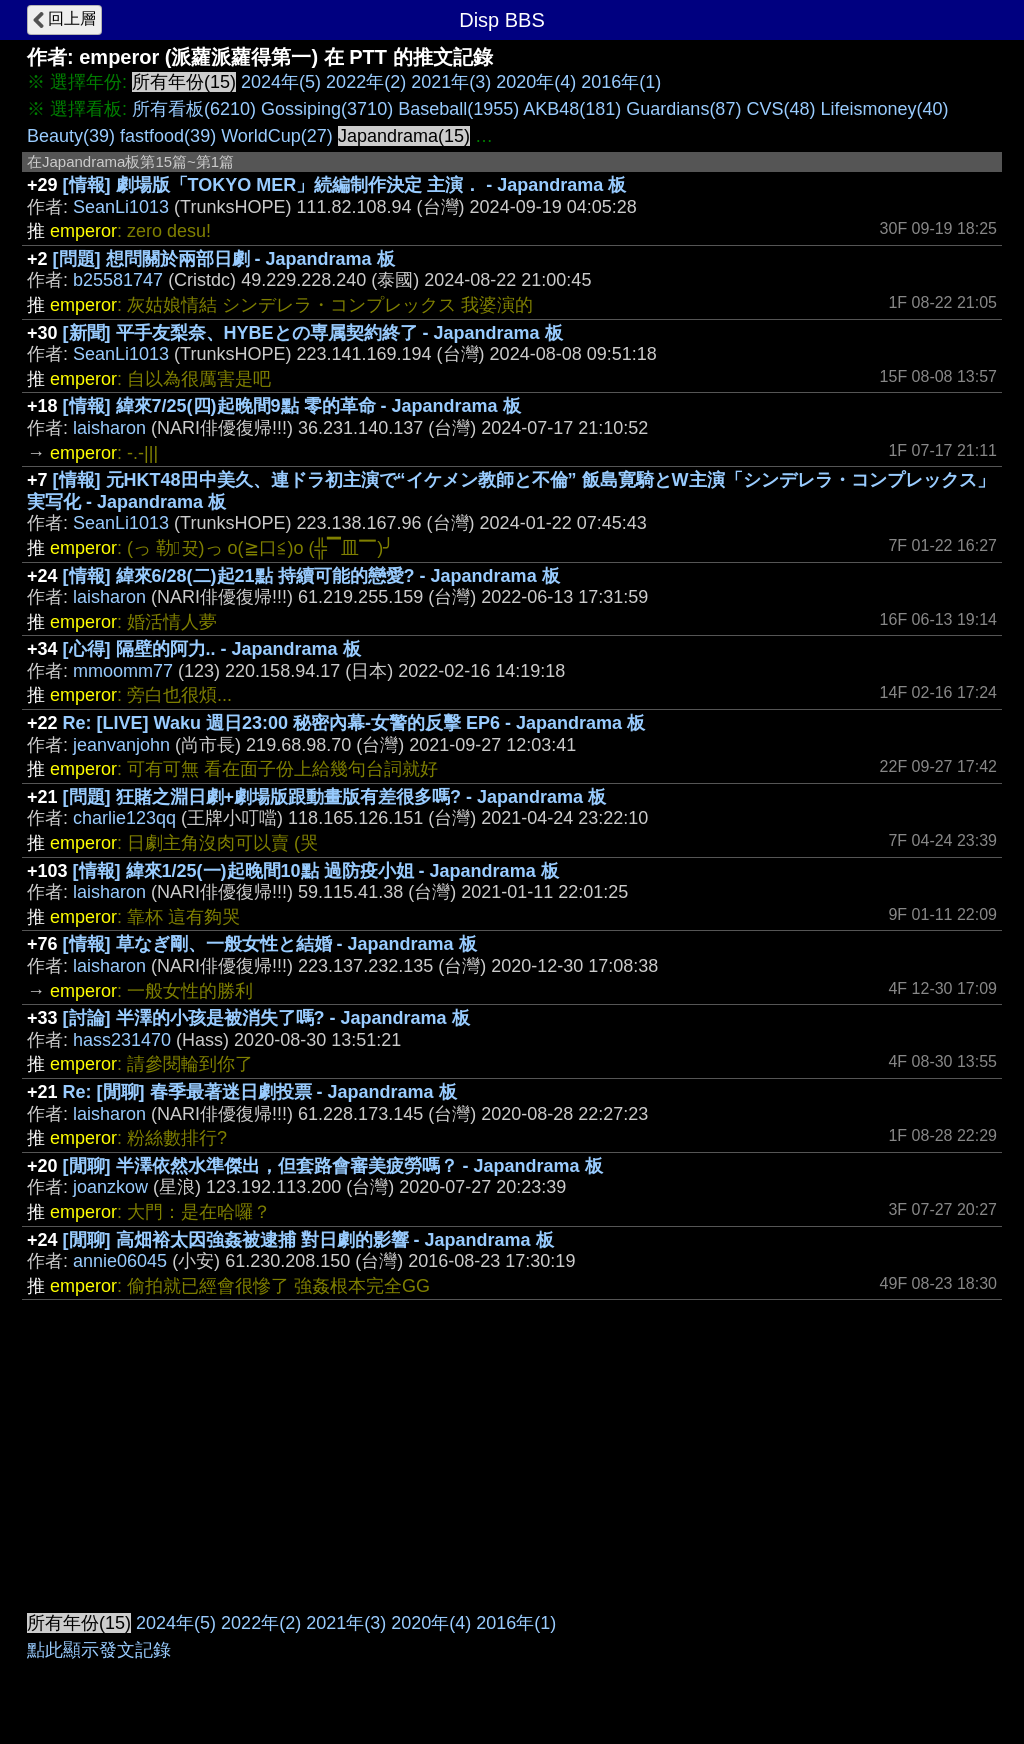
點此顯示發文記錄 (99, 1650)
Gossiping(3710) (327, 109)
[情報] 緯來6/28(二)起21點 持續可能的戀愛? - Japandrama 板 (311, 576)
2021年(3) (451, 82)
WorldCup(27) (277, 136)
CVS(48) (780, 109)
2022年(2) (366, 82)
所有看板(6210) (194, 109)
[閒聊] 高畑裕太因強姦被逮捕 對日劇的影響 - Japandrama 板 (308, 1240)
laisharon (109, 428)
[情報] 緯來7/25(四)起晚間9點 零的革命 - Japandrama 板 (292, 406)
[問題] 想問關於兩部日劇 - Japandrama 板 (224, 259)
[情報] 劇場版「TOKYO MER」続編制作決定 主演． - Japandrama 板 (345, 185)
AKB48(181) (572, 109)
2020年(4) (536, 82)
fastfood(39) (168, 136)
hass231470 (122, 1040)
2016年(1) (621, 82)
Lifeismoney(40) (884, 109)
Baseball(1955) (458, 109)
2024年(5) (281, 82)
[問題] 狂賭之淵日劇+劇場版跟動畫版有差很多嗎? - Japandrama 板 (335, 797)
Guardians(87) (683, 109)
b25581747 (118, 280)
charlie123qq (124, 818)
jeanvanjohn (121, 745)
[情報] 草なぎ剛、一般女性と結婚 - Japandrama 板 (270, 944)
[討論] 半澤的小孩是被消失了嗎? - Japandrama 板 (266, 1018)
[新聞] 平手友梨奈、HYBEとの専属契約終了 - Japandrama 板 (313, 333)
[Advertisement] (512, 1450)
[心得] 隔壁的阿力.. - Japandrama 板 (212, 649)
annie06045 (120, 1261)
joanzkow (110, 1187)
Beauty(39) (71, 136)
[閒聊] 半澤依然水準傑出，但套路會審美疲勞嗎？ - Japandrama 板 (333, 1166)
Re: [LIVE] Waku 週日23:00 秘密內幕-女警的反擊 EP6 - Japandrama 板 (354, 723)
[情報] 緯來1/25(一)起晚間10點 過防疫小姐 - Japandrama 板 (316, 871)
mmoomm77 (123, 671)
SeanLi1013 (121, 207)
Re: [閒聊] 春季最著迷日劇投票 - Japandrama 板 (260, 1092)
